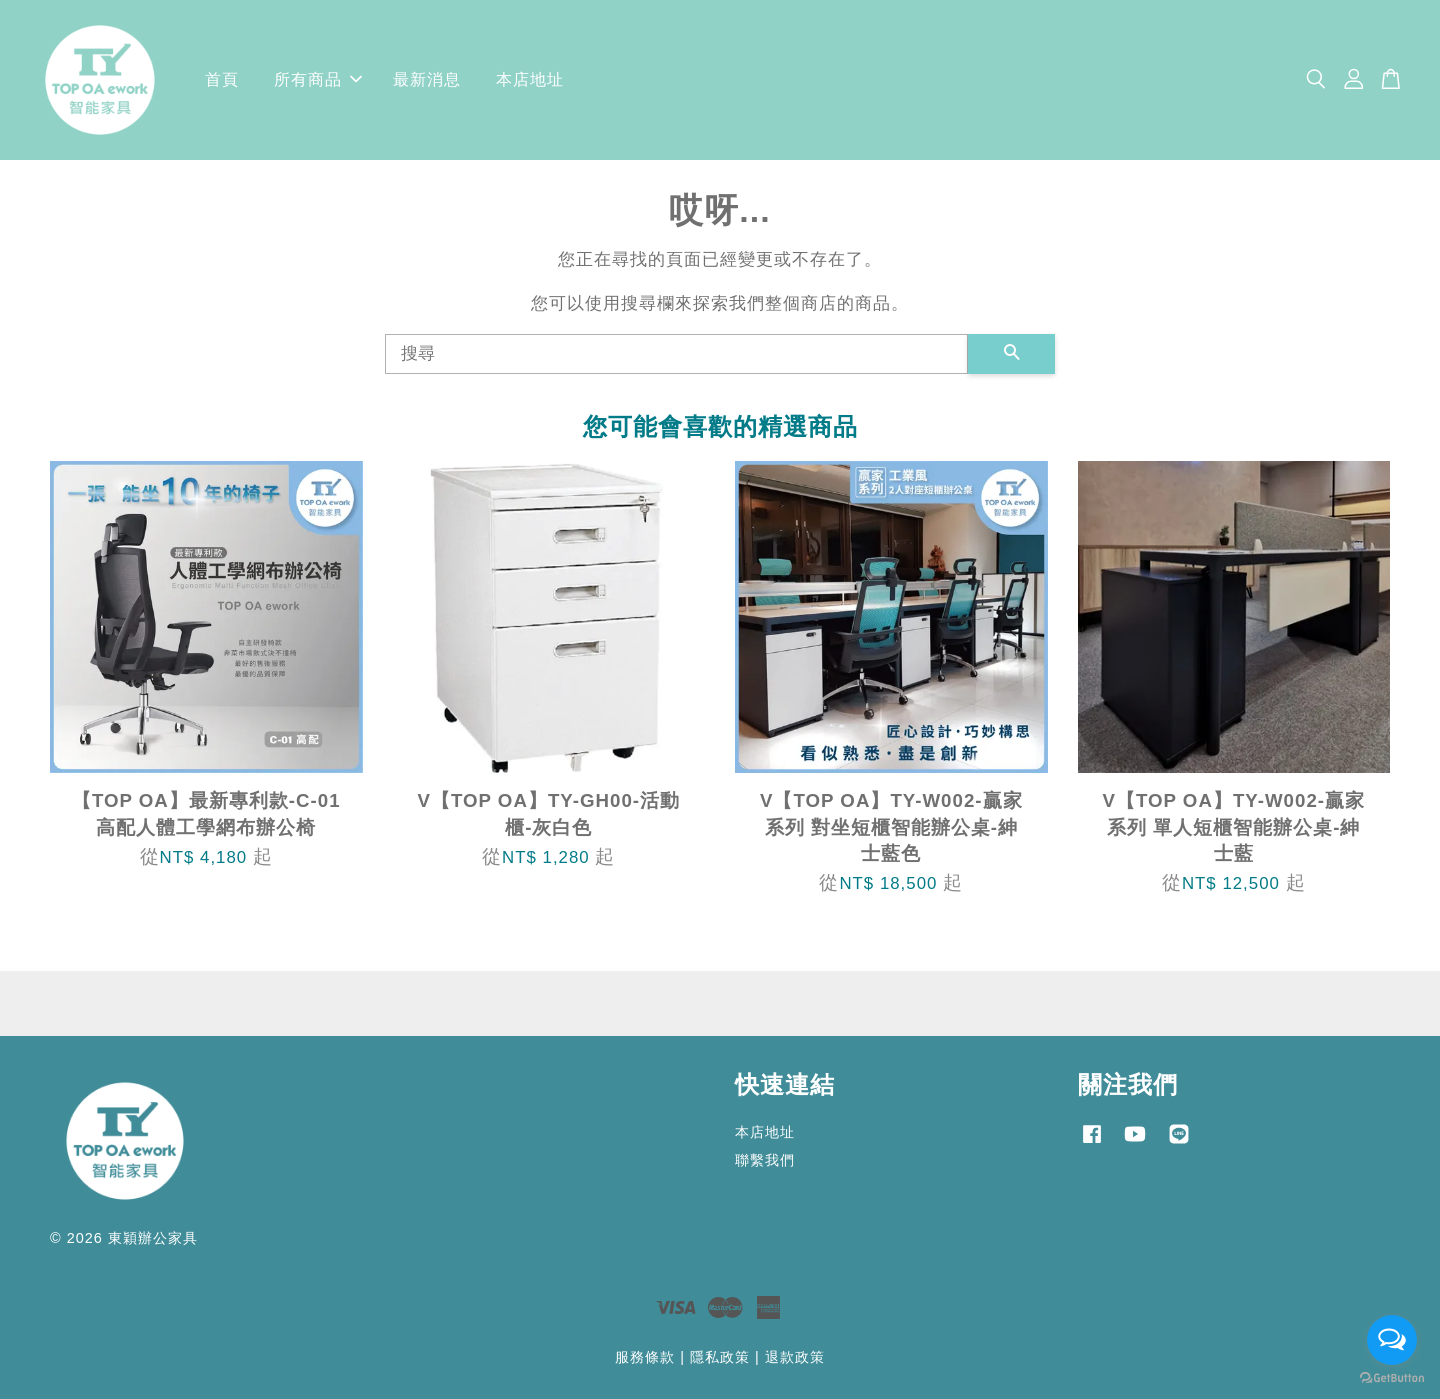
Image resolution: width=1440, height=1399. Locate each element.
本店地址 (530, 79)
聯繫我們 (765, 1160)
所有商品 (318, 79)
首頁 (222, 79)
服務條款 (645, 1357)
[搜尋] (676, 354)
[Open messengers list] (1392, 1340)
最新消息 (427, 79)
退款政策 (795, 1357)
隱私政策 (720, 1357)
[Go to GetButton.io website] (1392, 1378)
